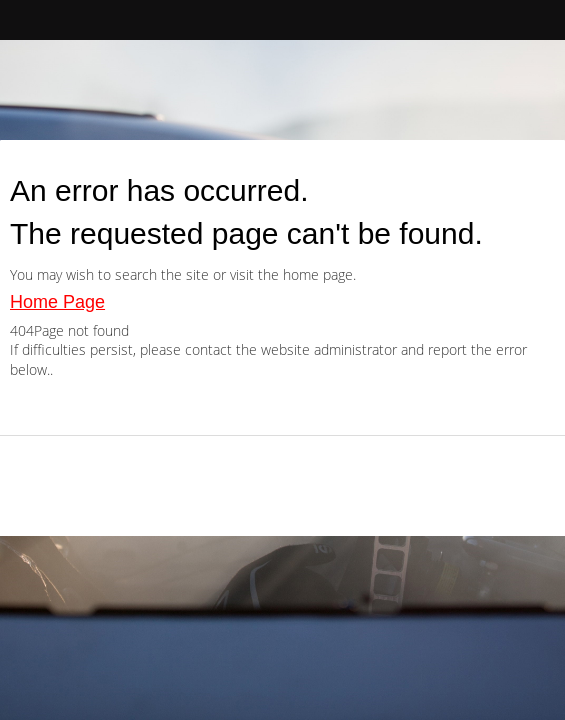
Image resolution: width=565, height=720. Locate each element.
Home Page (57, 302)
